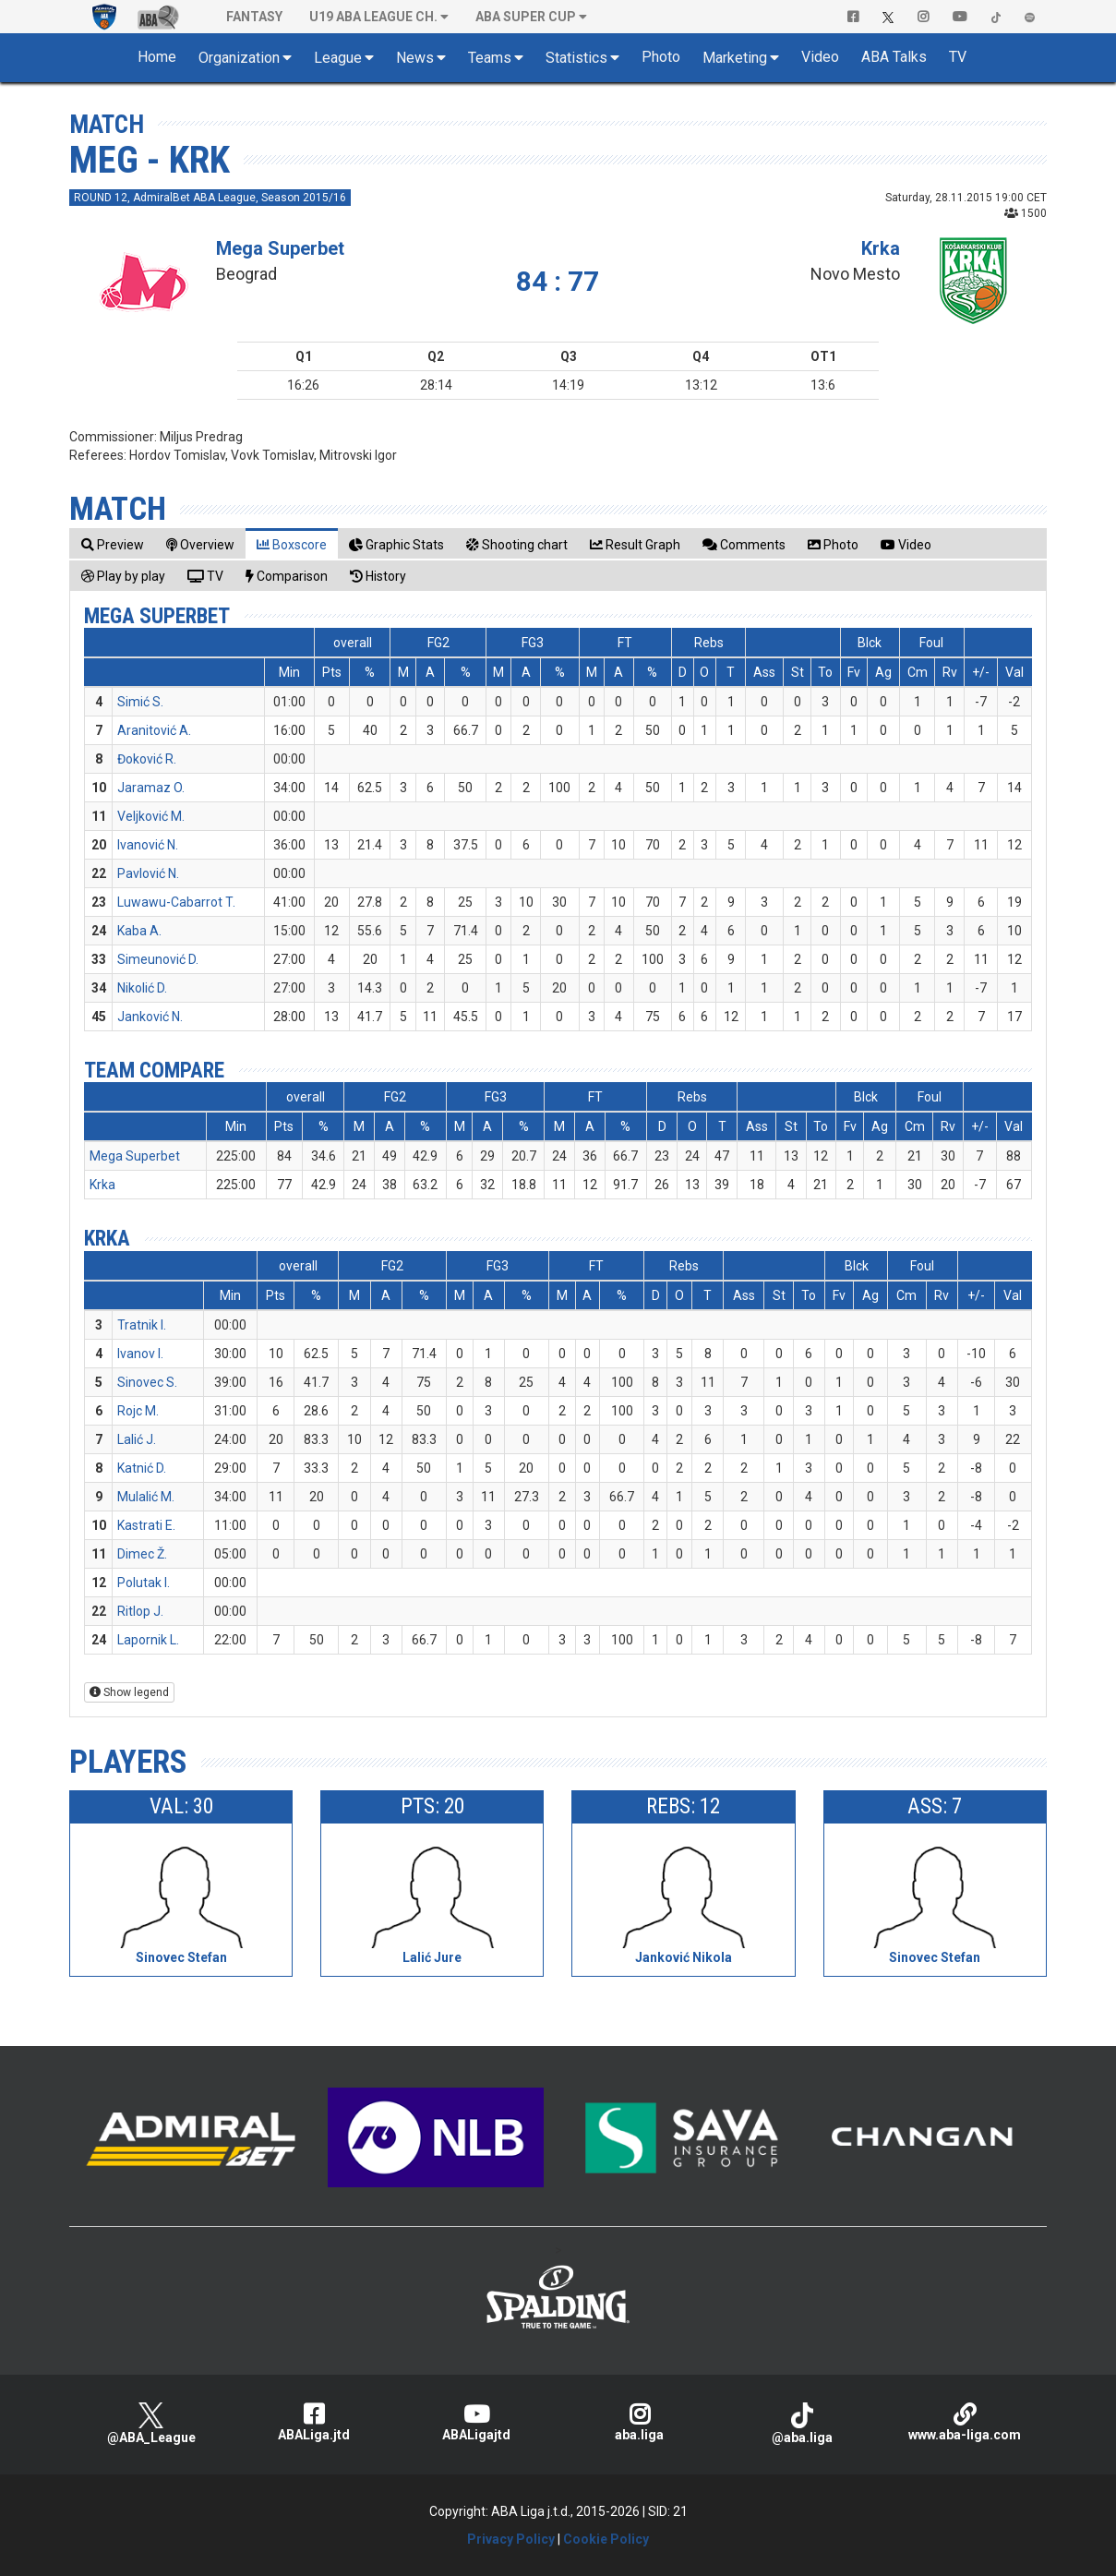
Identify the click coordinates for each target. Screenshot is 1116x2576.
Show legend (129, 1692)
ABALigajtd (476, 2422)
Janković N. (150, 1016)
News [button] (415, 57)
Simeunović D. (157, 959)
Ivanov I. (140, 1353)
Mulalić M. (145, 1496)
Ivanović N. (147, 844)
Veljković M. (151, 816)
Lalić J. (136, 1439)
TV (957, 57)
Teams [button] (489, 57)
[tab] (112, 544)
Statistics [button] (576, 57)
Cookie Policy (606, 2539)
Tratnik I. (141, 1325)
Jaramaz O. (151, 787)
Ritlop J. (140, 1611)
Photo (661, 57)
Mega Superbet (280, 248)
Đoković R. (146, 759)
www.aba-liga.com (964, 2422)
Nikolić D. (142, 988)
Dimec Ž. (142, 1554)
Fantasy (254, 16)
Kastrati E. (146, 1525)
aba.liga (638, 2422)
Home (157, 57)
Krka (880, 248)
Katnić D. (141, 1468)
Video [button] (820, 57)
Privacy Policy (511, 2539)
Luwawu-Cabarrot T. (176, 902)
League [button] (338, 57)
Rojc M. (138, 1410)
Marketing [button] (734, 57)
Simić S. (140, 701)
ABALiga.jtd (313, 2422)
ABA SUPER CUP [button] (525, 16)
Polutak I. (143, 1582)
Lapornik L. (148, 1639)
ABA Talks (894, 57)
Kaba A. (139, 930)
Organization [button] (239, 57)
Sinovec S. (147, 1382)
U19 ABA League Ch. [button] (373, 16)
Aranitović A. (154, 730)
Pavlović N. (148, 873)
